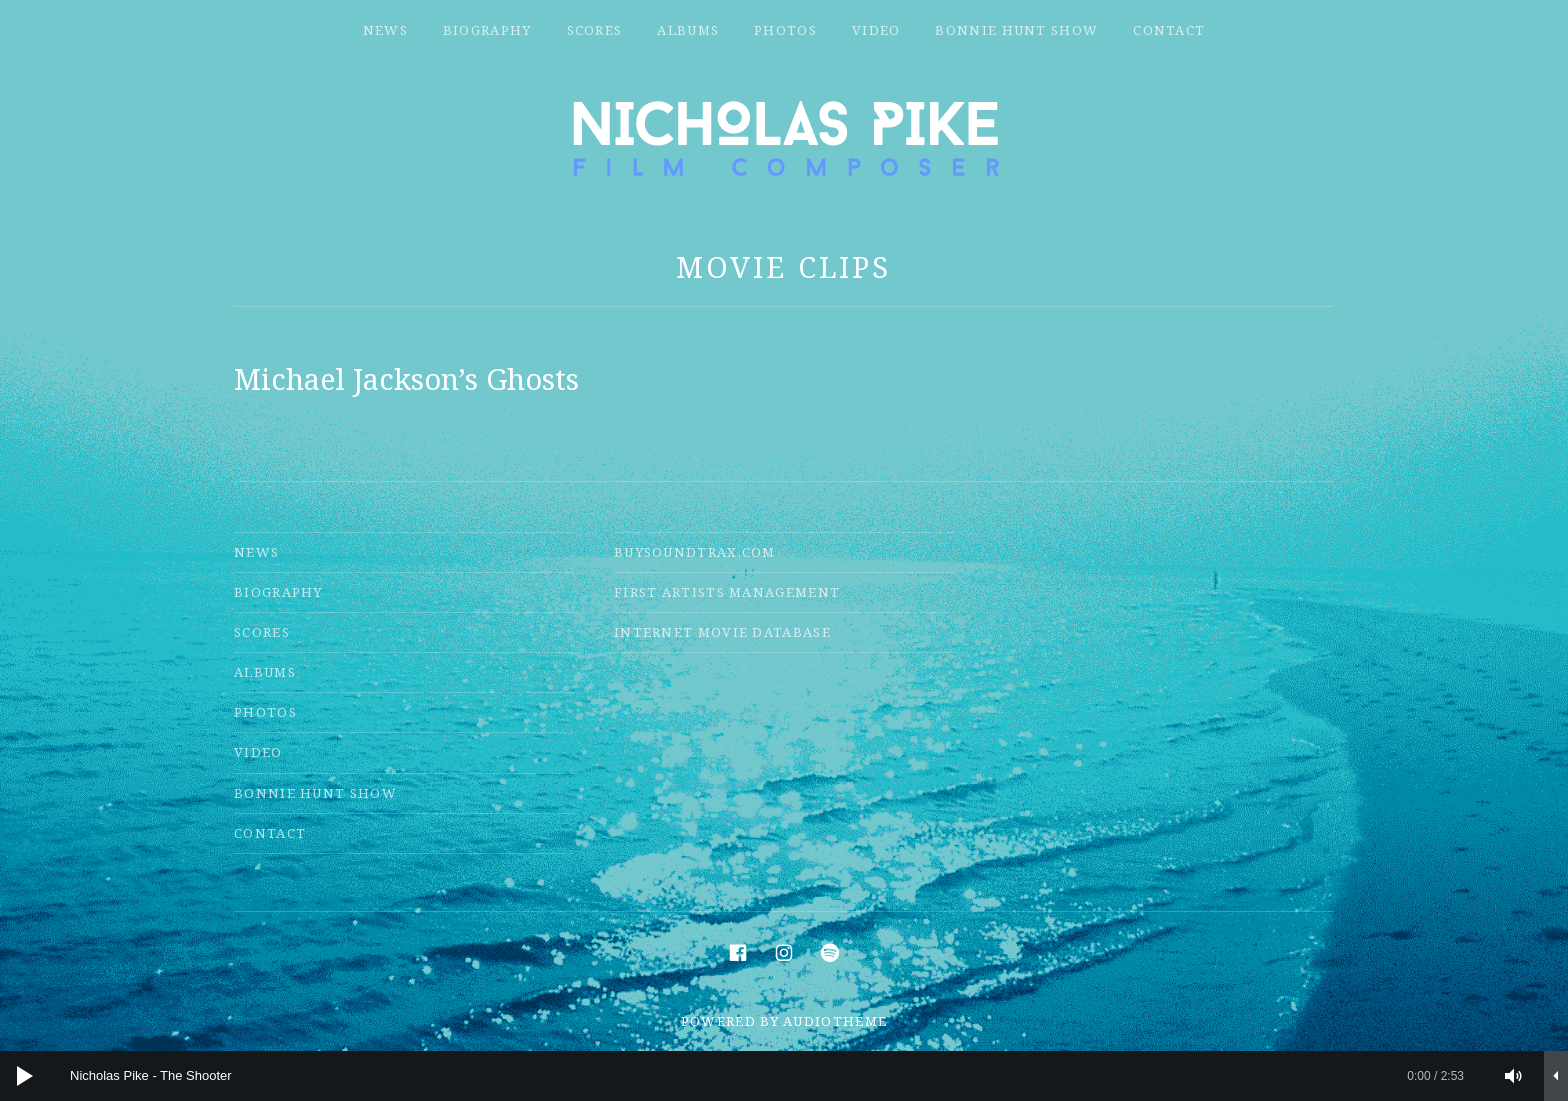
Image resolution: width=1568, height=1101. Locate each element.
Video (876, 30)
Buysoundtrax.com (695, 552)
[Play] (25, 1076)
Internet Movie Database (722, 632)
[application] (784, 1076)
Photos (785, 30)
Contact (1169, 30)
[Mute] (1514, 1076)
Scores (595, 30)
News (385, 30)
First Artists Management (727, 592)
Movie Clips (783, 266)
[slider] (767, 1076)
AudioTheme (835, 1021)
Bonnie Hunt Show (1016, 30)
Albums (688, 30)
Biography (487, 30)
